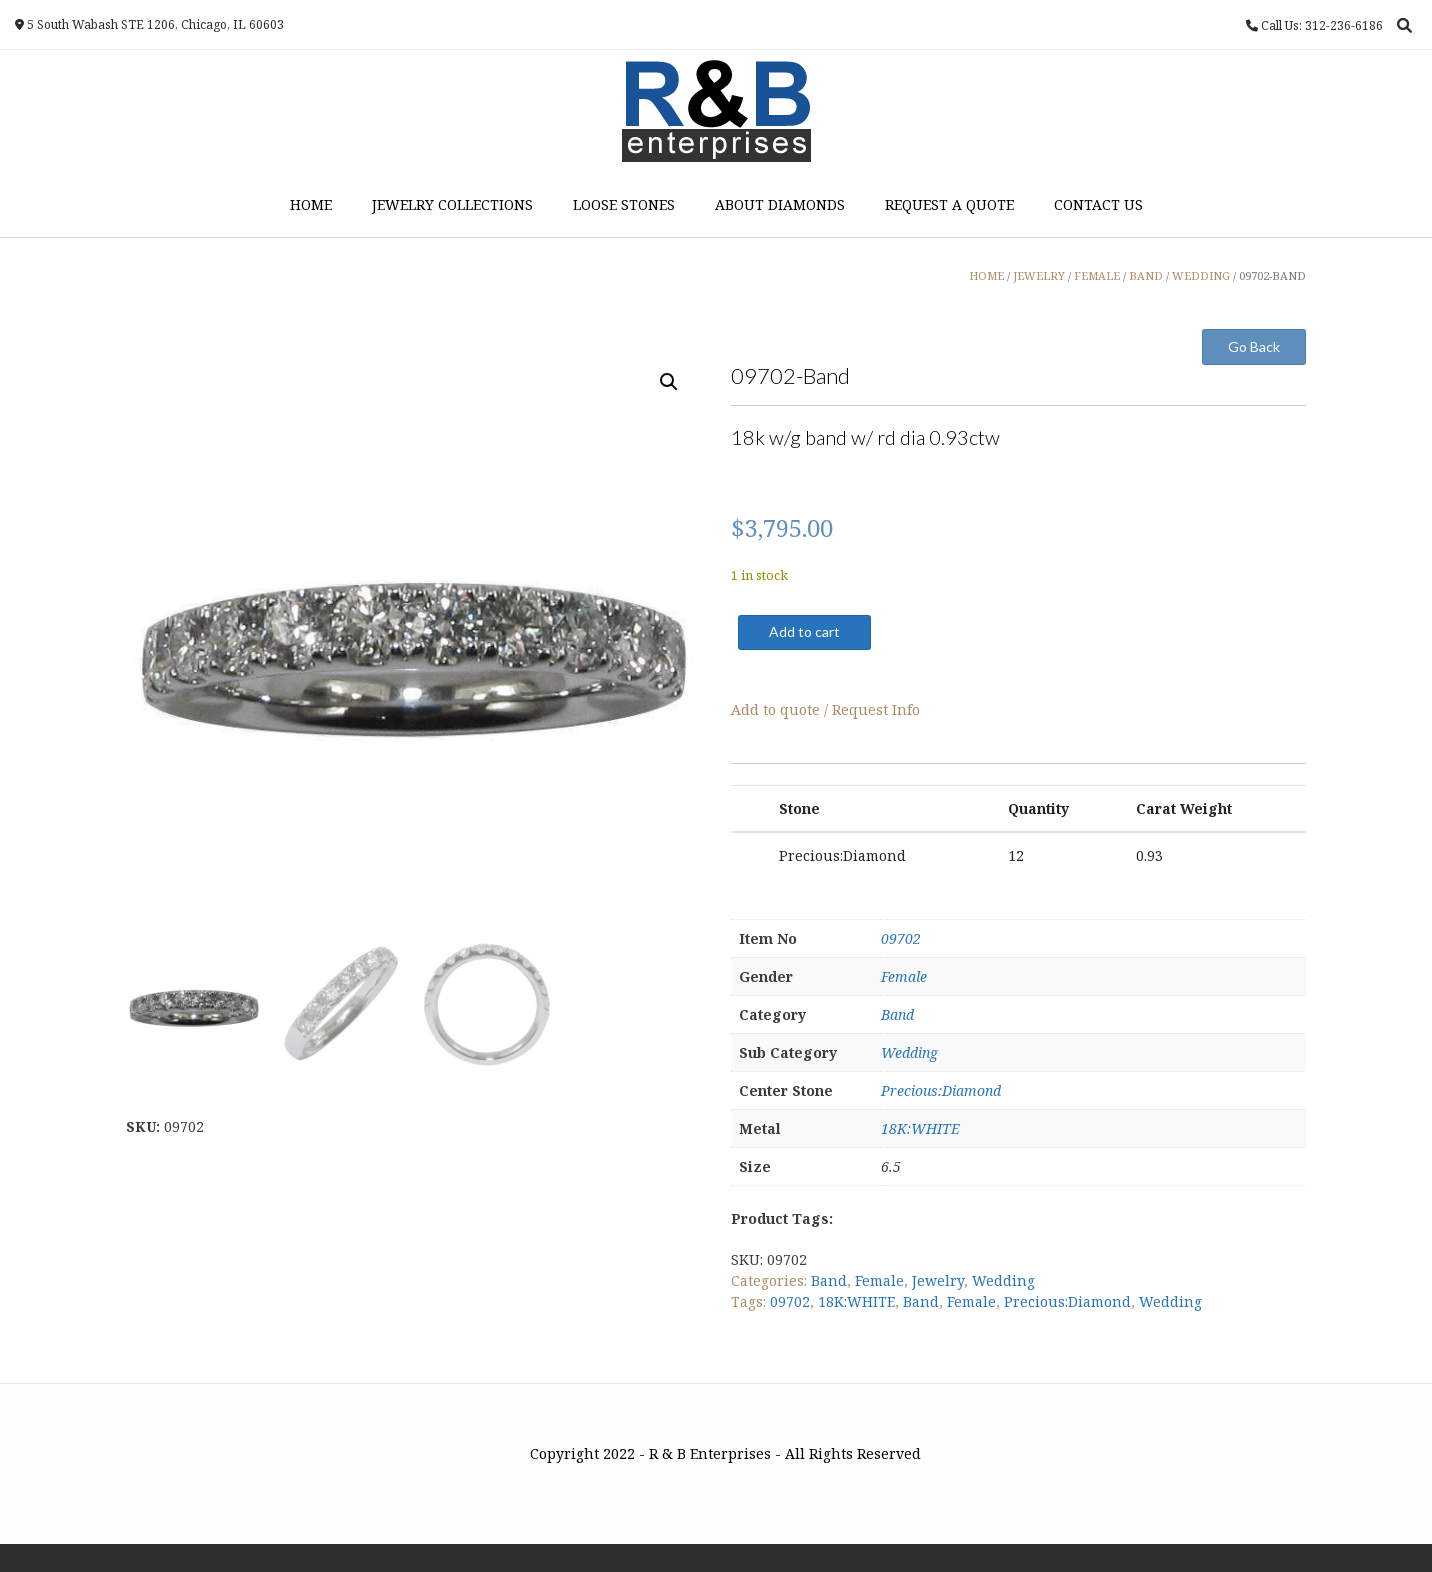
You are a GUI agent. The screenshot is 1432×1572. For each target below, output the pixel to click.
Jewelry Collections (452, 204)
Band (897, 1014)
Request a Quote (949, 204)
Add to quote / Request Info (825, 709)
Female (904, 976)
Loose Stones (624, 204)
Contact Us (1098, 204)
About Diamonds (780, 204)
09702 (901, 938)
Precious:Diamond (941, 1090)
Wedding (909, 1052)
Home (311, 204)
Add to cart (804, 631)
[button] (669, 382)
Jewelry (938, 1280)
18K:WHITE (920, 1128)
